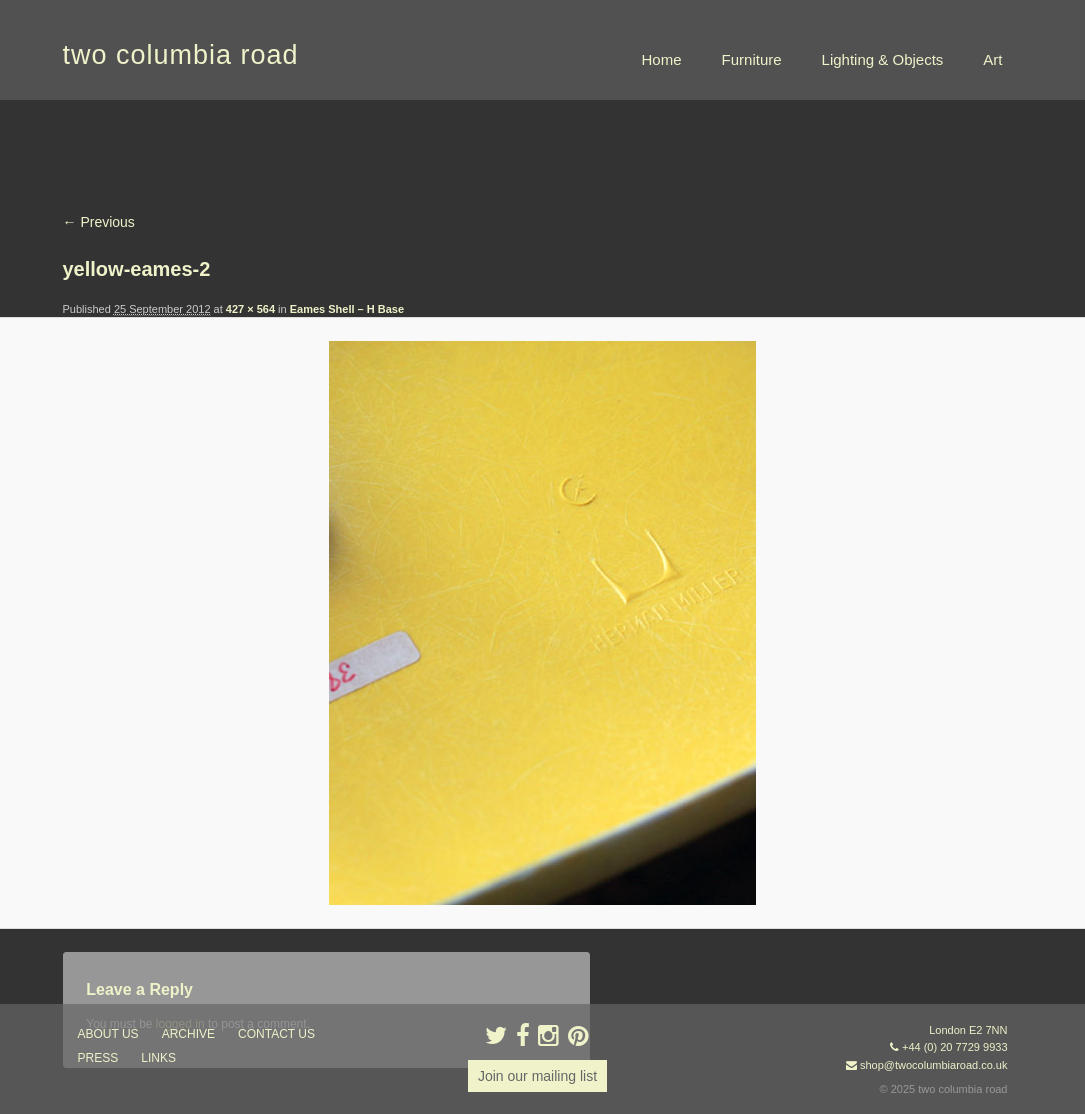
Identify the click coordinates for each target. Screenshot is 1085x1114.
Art (992, 59)
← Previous (99, 222)
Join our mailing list (537, 1076)
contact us (276, 1034)
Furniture (752, 59)
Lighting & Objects (883, 59)
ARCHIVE (188, 1034)
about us (108, 1034)
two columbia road (181, 55)
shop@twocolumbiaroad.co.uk (934, 1065)
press (98, 1058)
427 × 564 (250, 309)
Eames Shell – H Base (347, 309)
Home (662, 59)
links (158, 1058)
